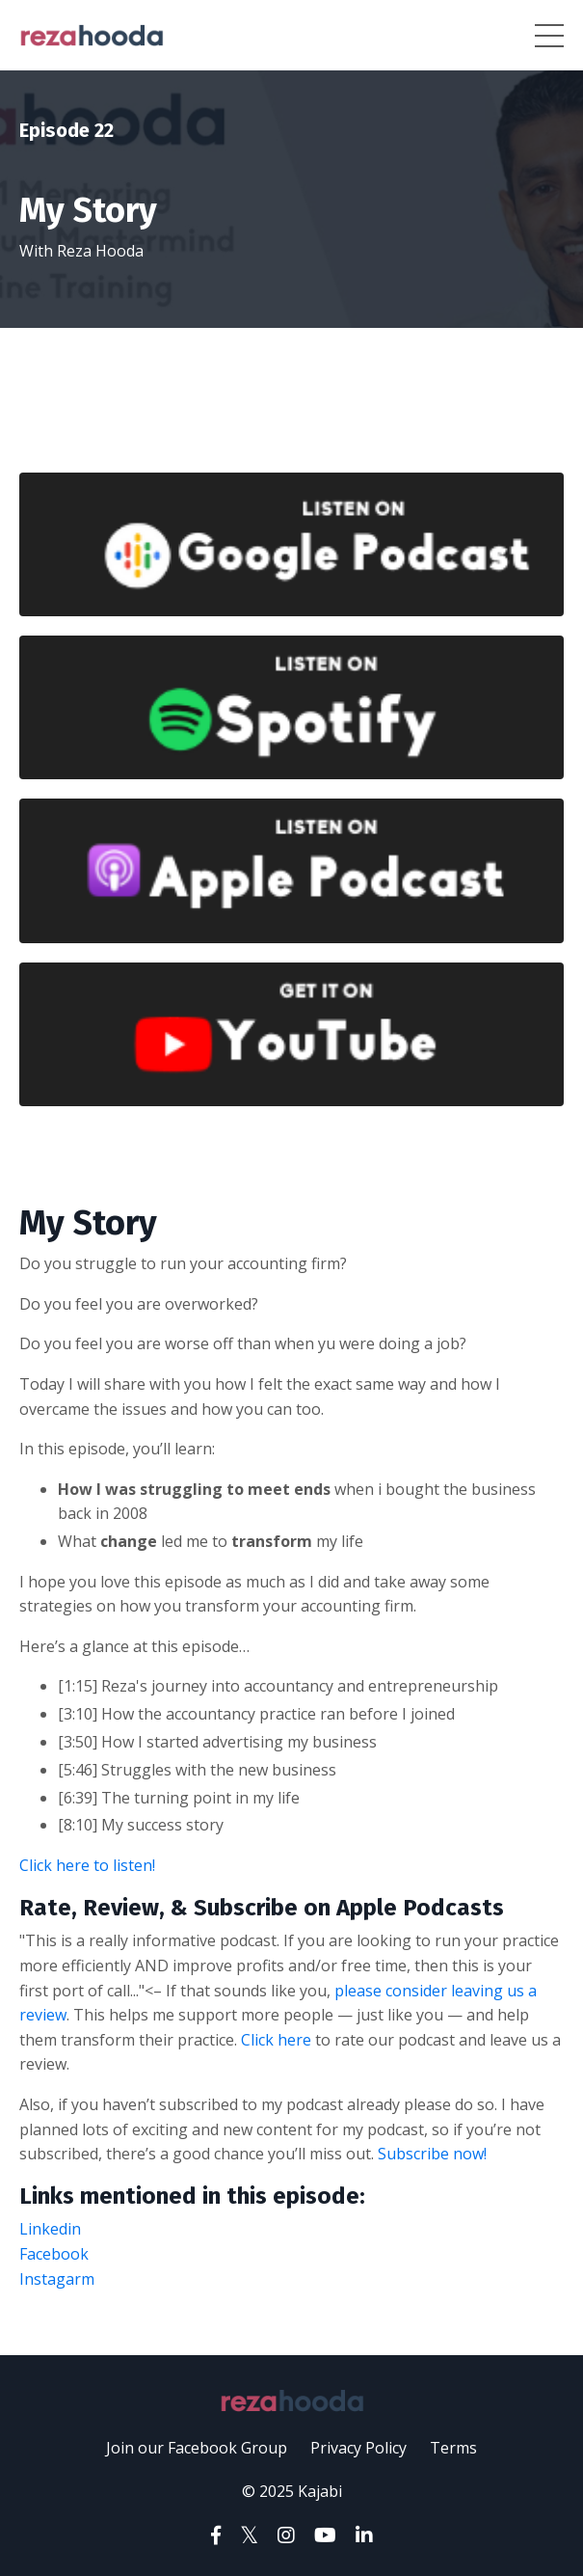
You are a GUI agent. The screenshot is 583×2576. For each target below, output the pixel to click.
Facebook (54, 2253)
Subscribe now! (432, 2153)
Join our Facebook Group (196, 2447)
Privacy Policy (358, 2447)
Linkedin (52, 2228)
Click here (276, 2039)
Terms (453, 2447)
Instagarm (56, 2279)
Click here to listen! (87, 1865)
